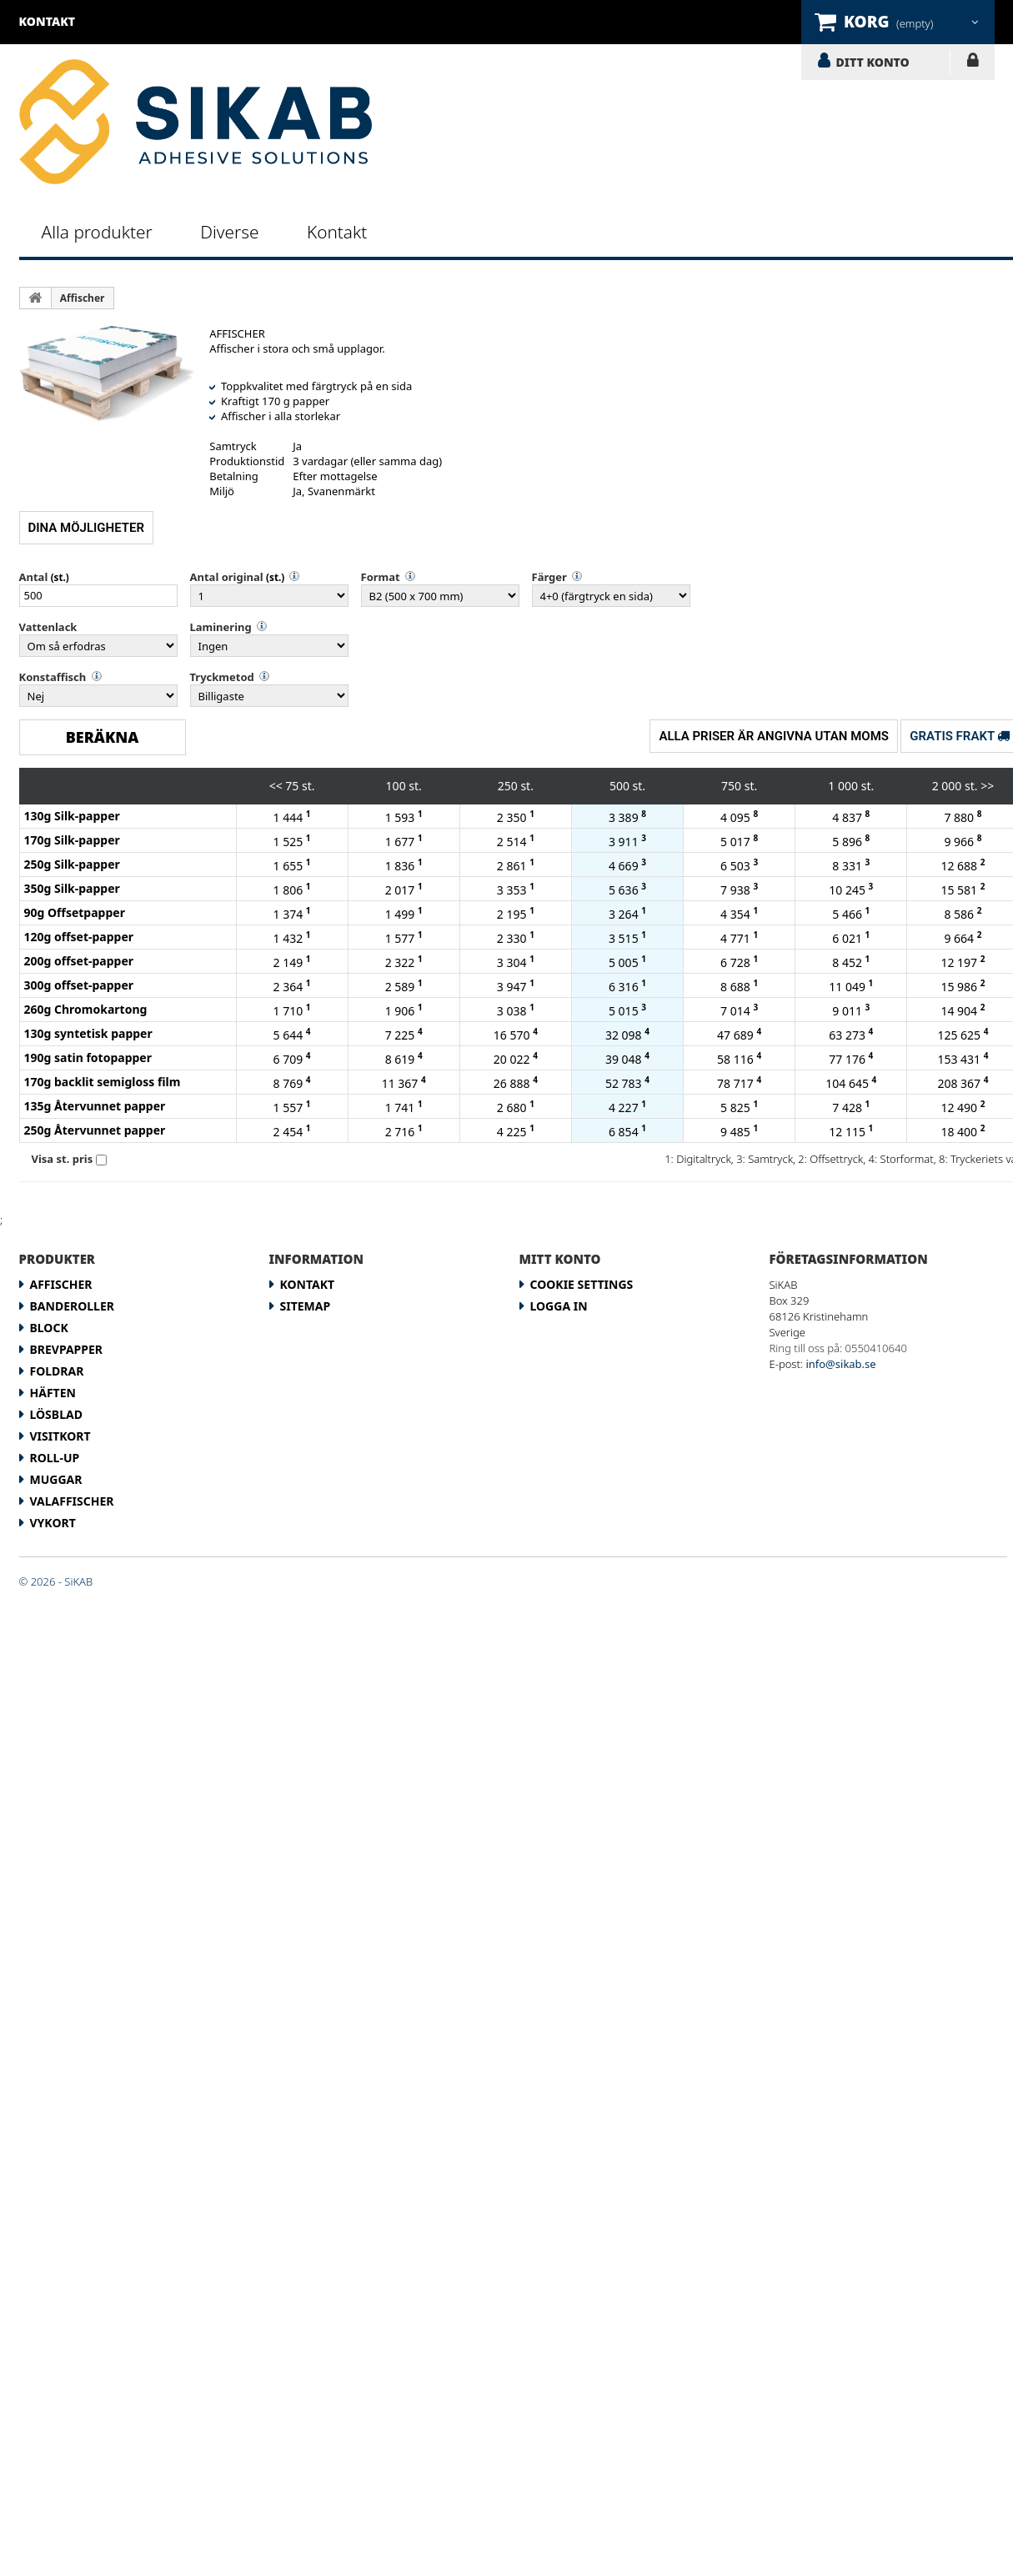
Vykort (53, 1523)
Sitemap (305, 1306)
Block (49, 1328)
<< (276, 786)
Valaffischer (72, 1501)
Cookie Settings (582, 1284)
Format (380, 576)
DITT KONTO (873, 61)
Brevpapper (66, 1349)
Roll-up (55, 1458)
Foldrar (57, 1371)
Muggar (56, 1479)
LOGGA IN (972, 63)
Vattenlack (48, 626)
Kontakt (337, 231)
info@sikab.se (840, 1363)
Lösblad (56, 1414)
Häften (53, 1393)
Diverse (229, 231)
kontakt (47, 21)
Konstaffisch (53, 676)
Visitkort (60, 1436)
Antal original (226, 576)
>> (987, 786)
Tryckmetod (222, 676)
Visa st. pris (62, 1158)
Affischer (82, 298)
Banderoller (72, 1306)
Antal (33, 576)
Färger (549, 576)
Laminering (221, 626)
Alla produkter (97, 231)
